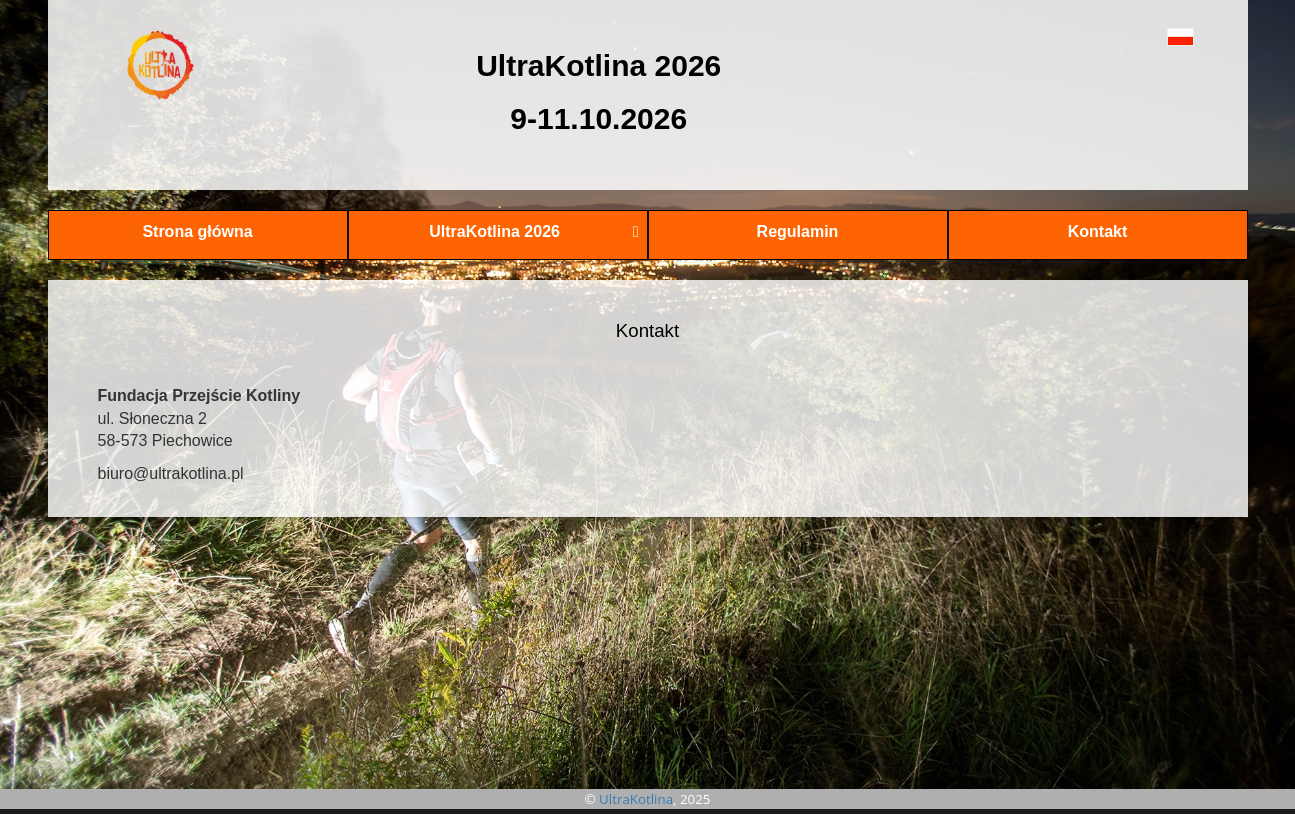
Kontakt (1098, 231)
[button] (1135, 36)
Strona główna (197, 231)
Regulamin (798, 231)
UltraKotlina (636, 799)
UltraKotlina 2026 (533, 231)
